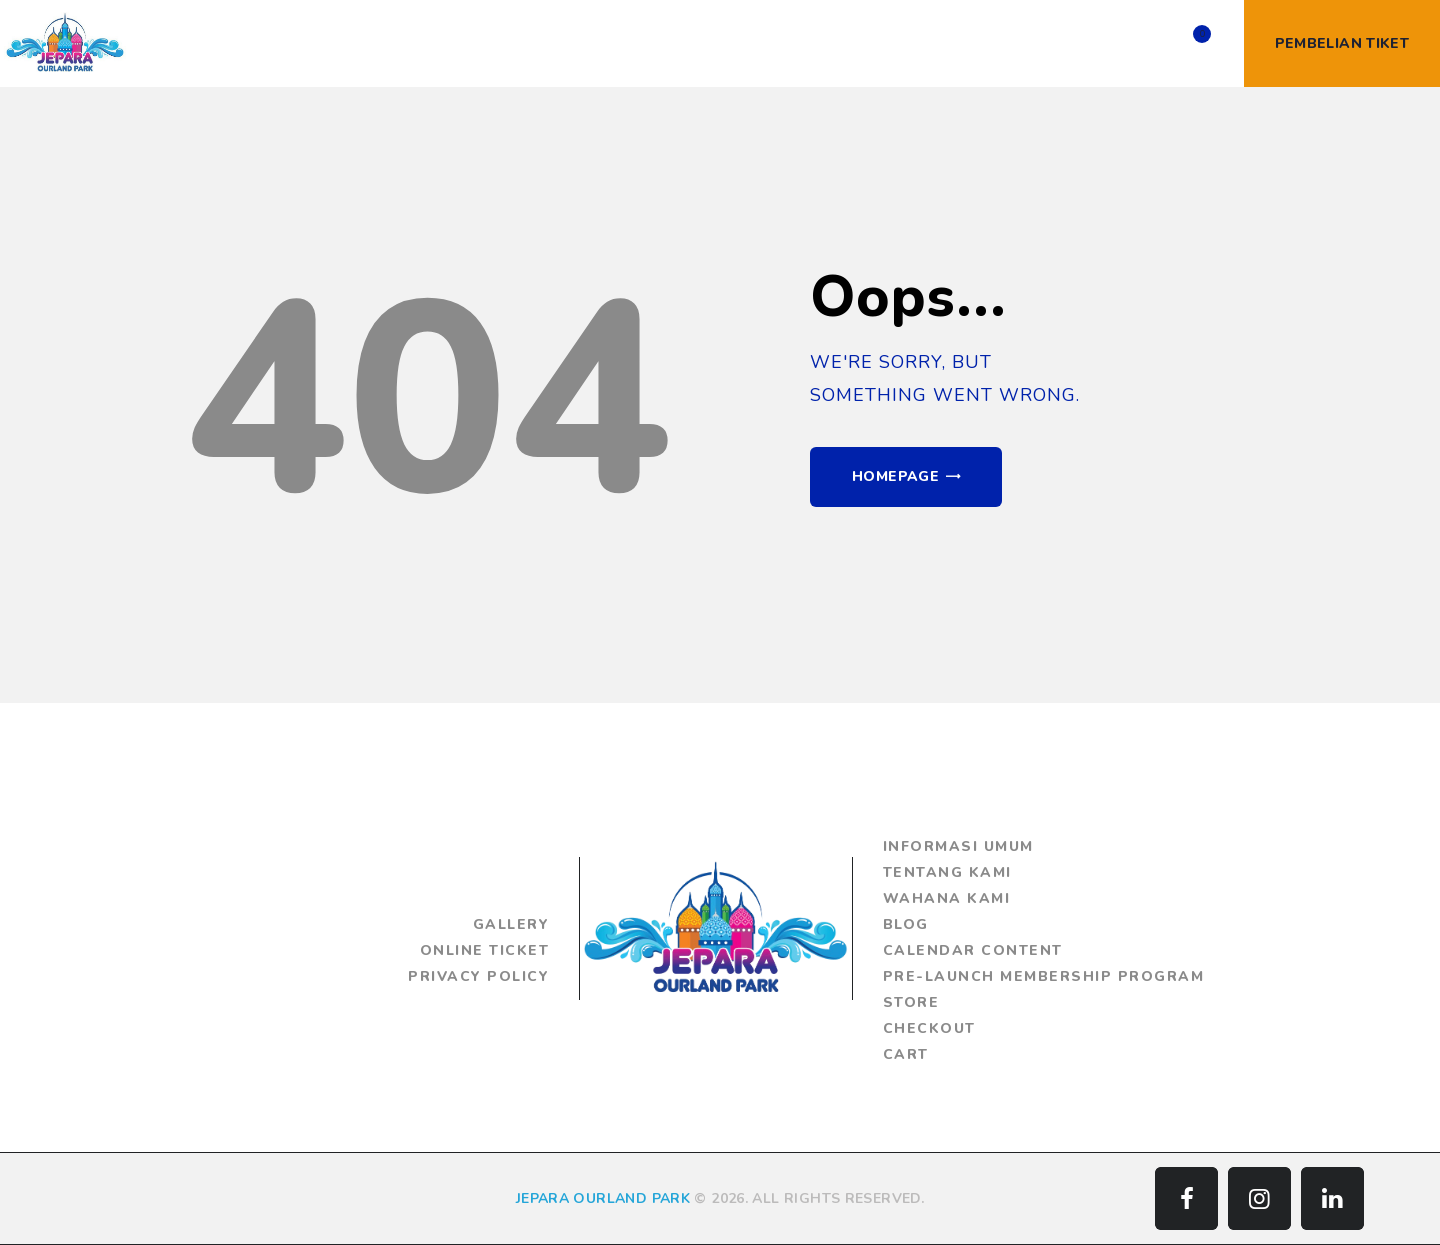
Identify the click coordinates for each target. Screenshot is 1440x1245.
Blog (906, 924)
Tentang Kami (947, 872)
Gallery (511, 924)
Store (911, 1002)
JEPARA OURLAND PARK (603, 1198)
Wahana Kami (947, 898)
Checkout (929, 1028)
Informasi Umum (958, 846)
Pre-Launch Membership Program (1044, 976)
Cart (906, 1054)
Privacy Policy (478, 976)
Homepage (895, 476)
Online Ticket (485, 950)
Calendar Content (973, 950)
